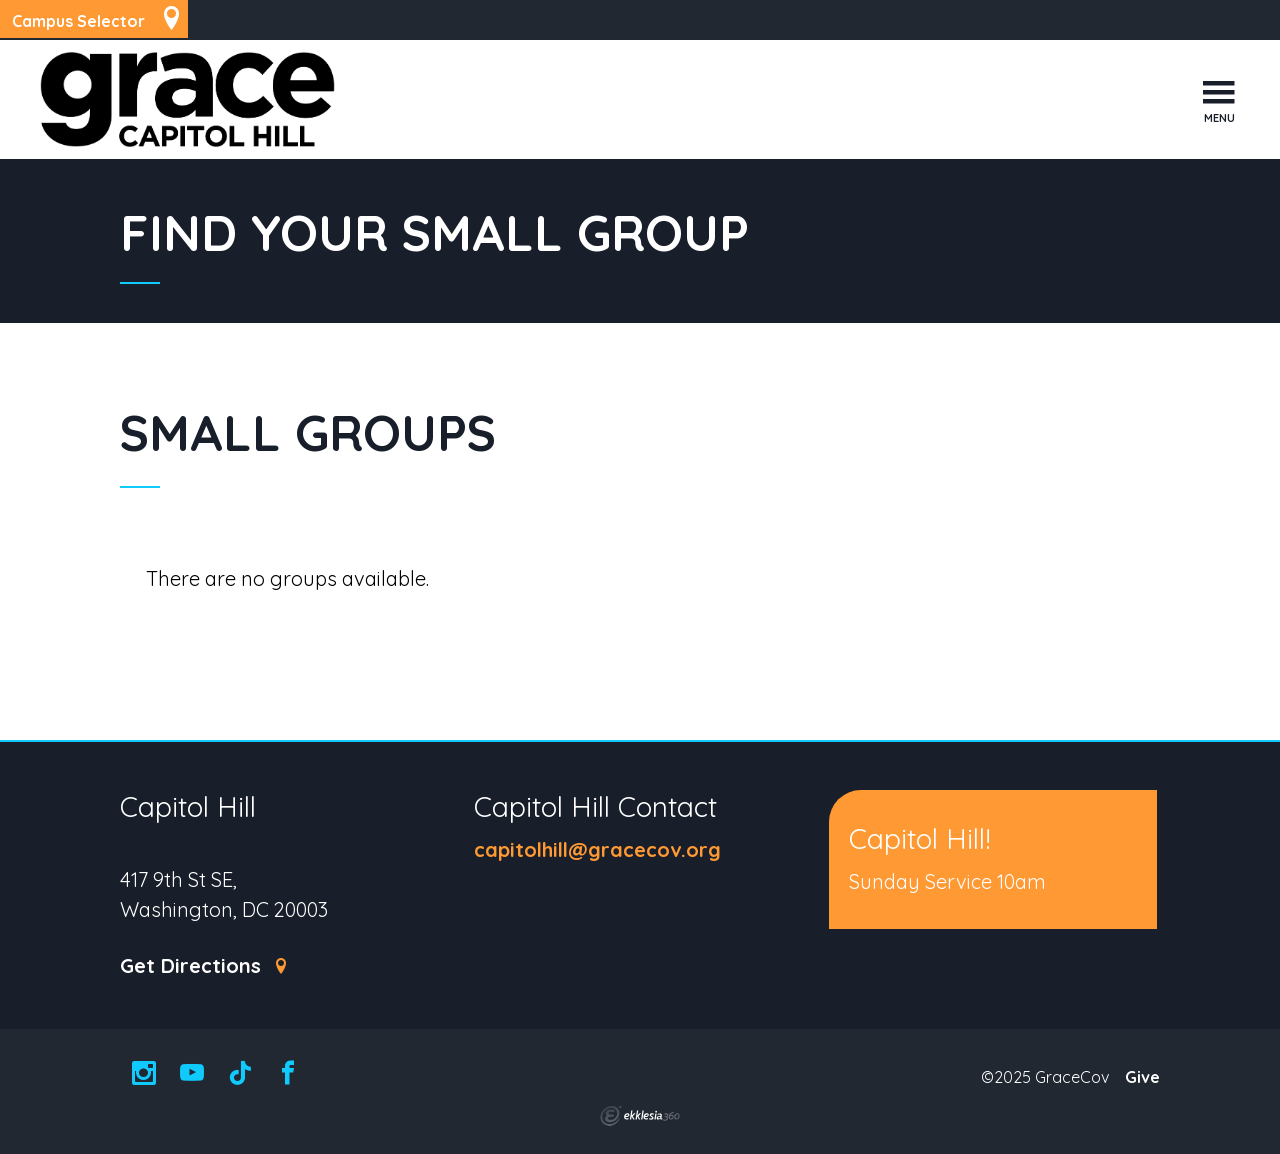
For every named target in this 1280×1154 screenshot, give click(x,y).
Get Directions (204, 966)
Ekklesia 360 (640, 1116)
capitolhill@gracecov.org (597, 849)
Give (1142, 1077)
